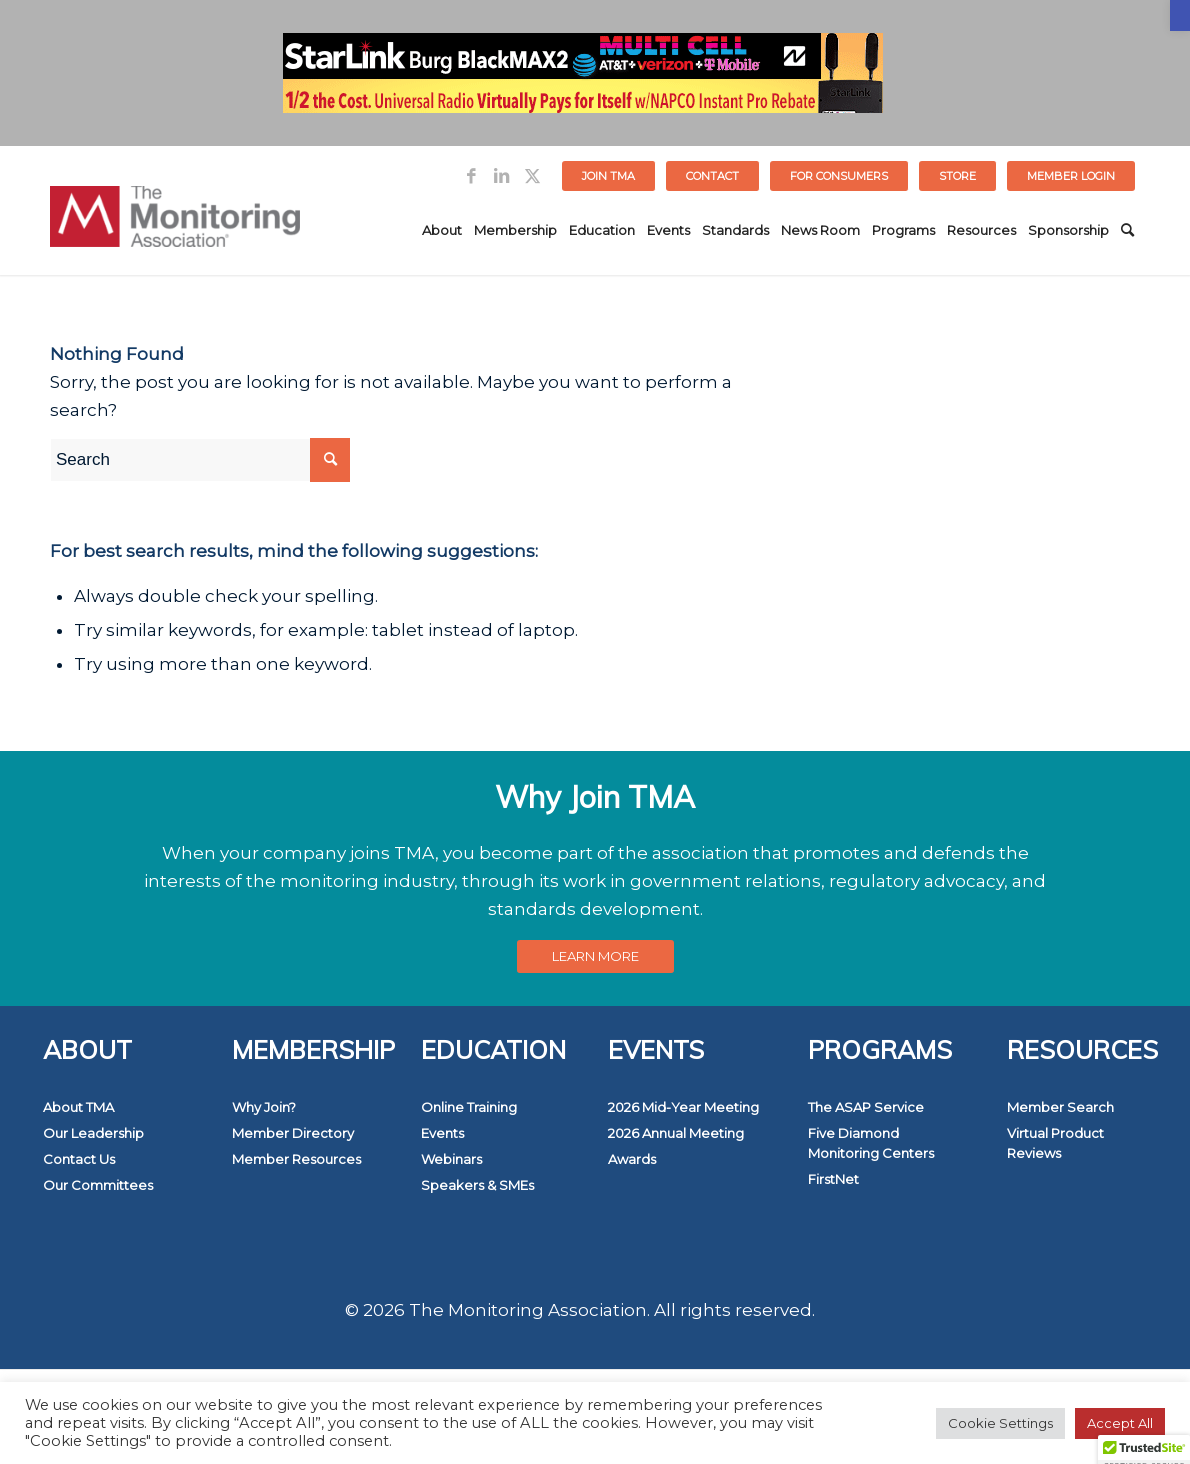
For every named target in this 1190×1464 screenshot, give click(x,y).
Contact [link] (712, 176)
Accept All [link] (1120, 1423)
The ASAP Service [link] (866, 1107)
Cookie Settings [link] (1000, 1423)
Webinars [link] (451, 1159)
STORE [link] (957, 176)
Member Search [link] (1060, 1107)
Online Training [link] (469, 1107)
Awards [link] (632, 1159)
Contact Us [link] (79, 1159)
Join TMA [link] (608, 176)
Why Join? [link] (264, 1107)
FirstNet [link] (833, 1179)
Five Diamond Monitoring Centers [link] (871, 1143)
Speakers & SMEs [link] (477, 1185)
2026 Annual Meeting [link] (676, 1133)
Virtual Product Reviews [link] (1055, 1143)
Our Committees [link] (98, 1185)
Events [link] (442, 1133)
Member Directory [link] (293, 1133)
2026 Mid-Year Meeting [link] (683, 1107)
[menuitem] (609, 176)
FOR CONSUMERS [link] (839, 176)
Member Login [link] (1071, 176)
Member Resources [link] (296, 1159)
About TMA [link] (78, 1107)
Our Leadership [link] (93, 1133)
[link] (1180, 15)
